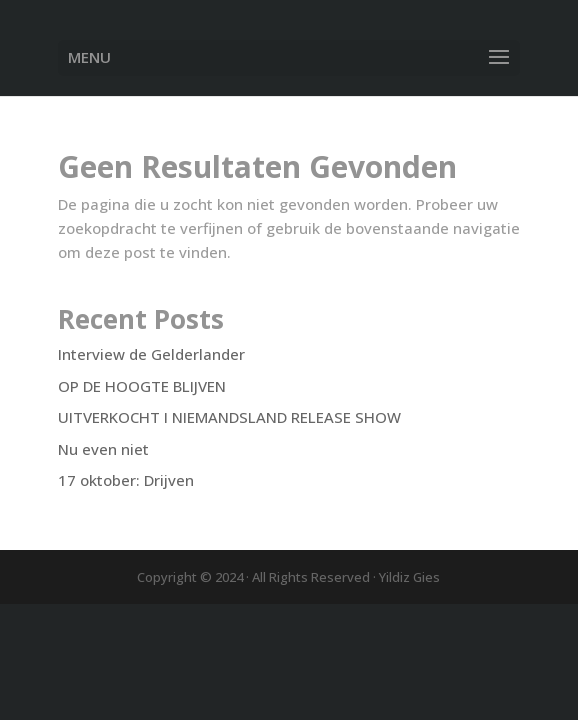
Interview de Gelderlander (151, 354)
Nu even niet (103, 449)
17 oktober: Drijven (126, 480)
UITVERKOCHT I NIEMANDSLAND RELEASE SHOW (229, 417)
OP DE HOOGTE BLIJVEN (142, 386)
